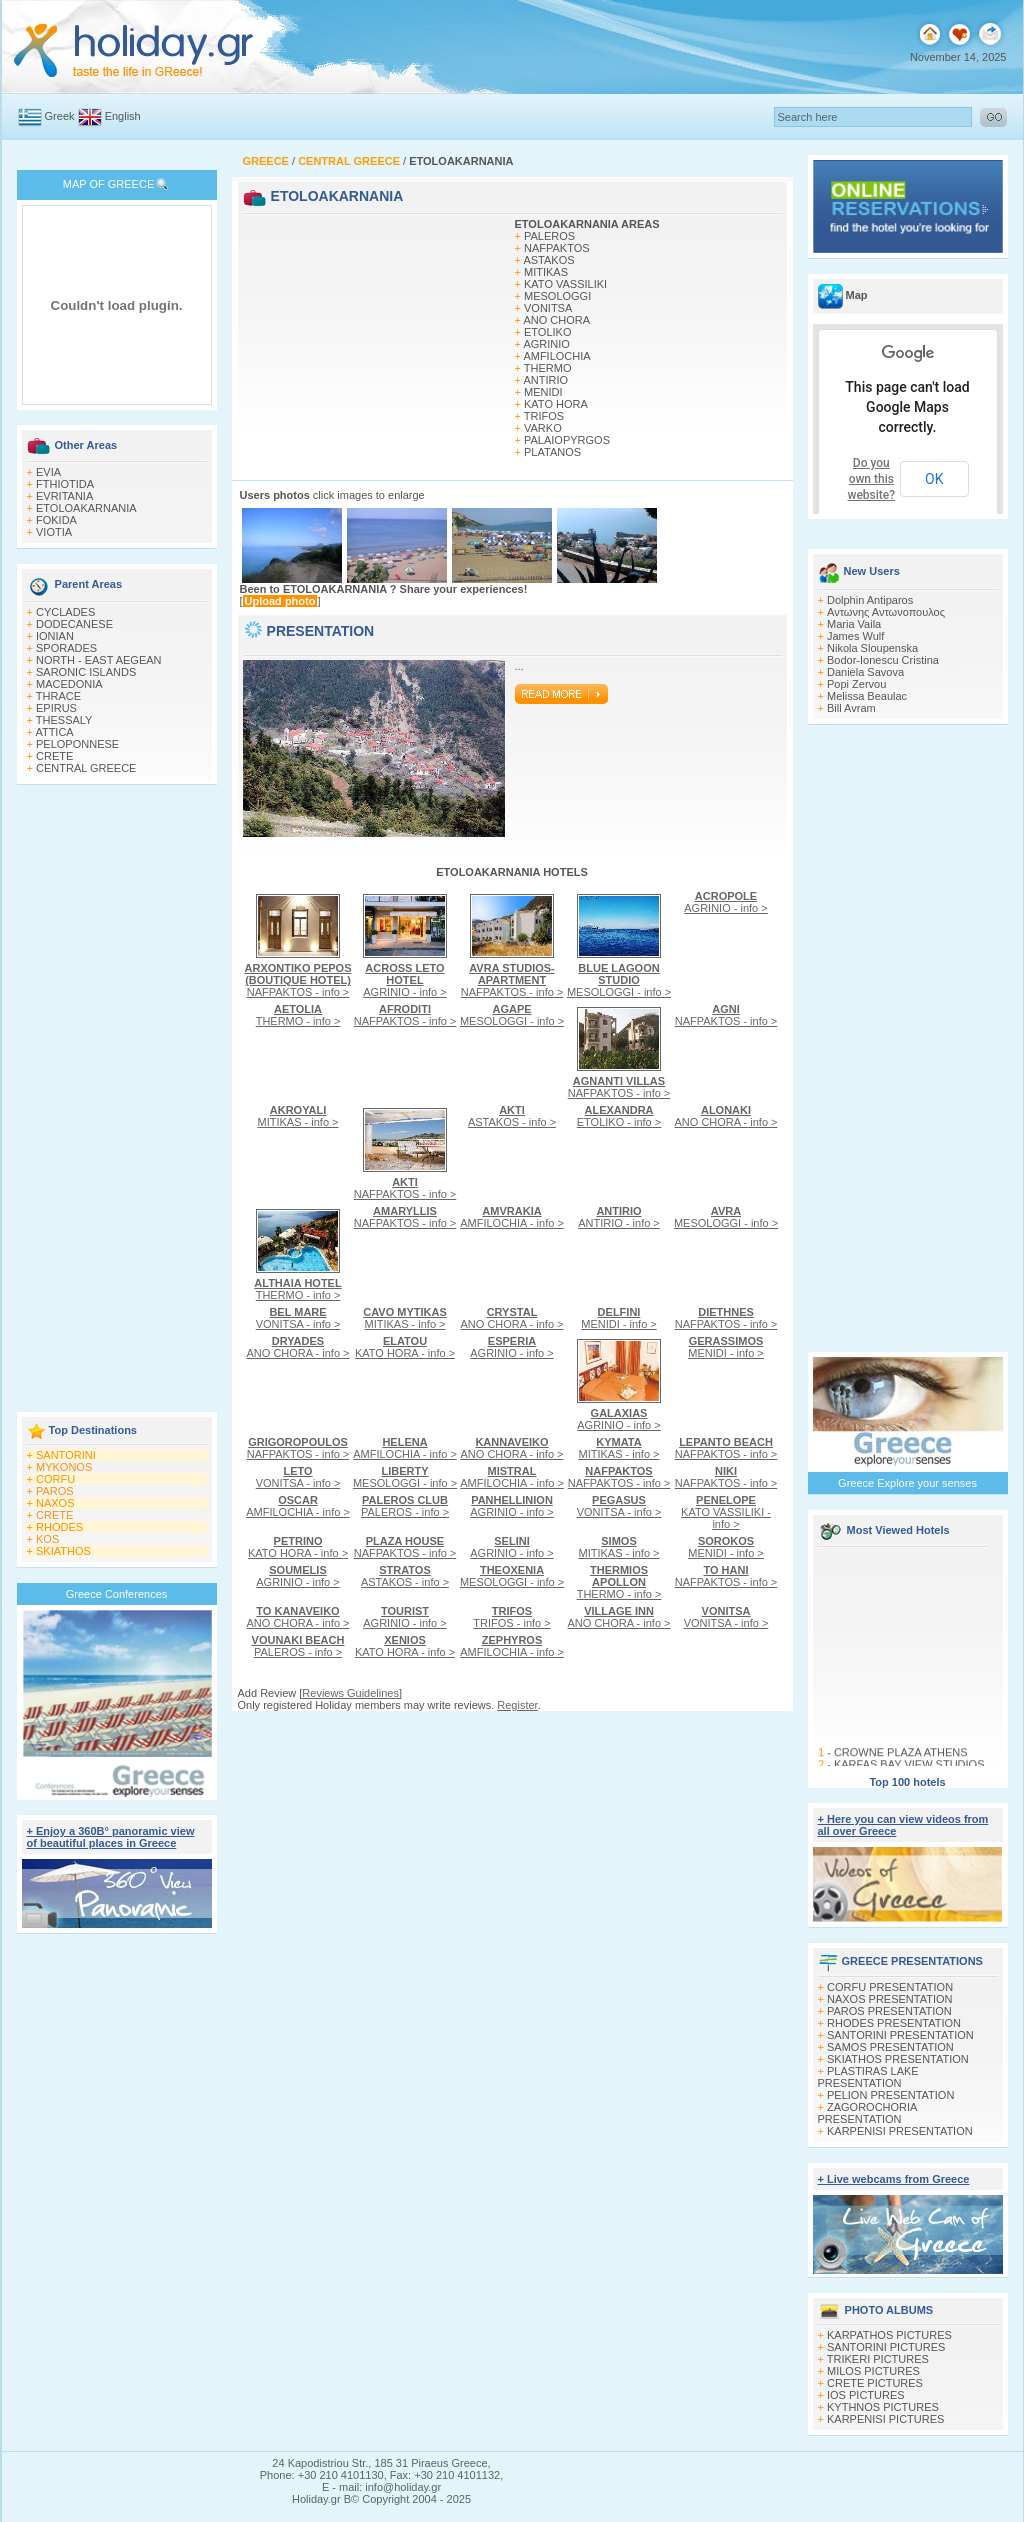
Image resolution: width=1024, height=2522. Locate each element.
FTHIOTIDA (65, 484)
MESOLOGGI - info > (619, 980)
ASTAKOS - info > (512, 1116)
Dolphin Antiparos (870, 600)
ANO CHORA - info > (725, 1116)
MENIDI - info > (619, 1318)
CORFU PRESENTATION (890, 1987)
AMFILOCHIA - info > (512, 1217)
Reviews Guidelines (350, 1693)
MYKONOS (64, 1467)
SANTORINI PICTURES (886, 2347)
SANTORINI (66, 1455)
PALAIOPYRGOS (567, 440)
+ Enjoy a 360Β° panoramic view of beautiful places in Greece (111, 1837)
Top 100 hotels (907, 1782)
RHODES (59, 1527)
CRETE (54, 756)
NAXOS (55, 1503)
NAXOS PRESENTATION (890, 1999)
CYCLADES (65, 612)
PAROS (55, 1491)
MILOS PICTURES (873, 2371)
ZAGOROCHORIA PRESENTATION (867, 2113)
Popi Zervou (856, 684)
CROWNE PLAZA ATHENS (900, 1757)
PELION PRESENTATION (890, 2095)
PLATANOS (552, 452)
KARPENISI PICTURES (885, 2419)
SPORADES (66, 648)
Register (517, 1705)
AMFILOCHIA (556, 356)
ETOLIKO (547, 332)
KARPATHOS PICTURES (889, 2335)
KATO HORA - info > (405, 1347)
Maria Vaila (854, 624)
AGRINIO (546, 344)
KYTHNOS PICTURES (883, 2407)
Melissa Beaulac (867, 696)
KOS (47, 1539)
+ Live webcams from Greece (894, 2179)
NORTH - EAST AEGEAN (99, 660)
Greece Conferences (117, 1594)
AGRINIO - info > (404, 980)
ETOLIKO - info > (619, 1116)
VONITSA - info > (298, 1318)
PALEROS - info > (405, 1506)
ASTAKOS (548, 260)
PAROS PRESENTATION (889, 2011)
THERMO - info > (298, 1015)
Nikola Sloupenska (872, 648)
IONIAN (55, 636)
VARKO (543, 428)
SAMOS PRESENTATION (890, 2047)
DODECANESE (74, 624)
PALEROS (549, 236)
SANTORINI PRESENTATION (900, 2035)
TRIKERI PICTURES (878, 2359)
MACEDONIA (69, 684)
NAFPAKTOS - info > (298, 980)
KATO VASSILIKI (565, 284)
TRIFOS (544, 416)
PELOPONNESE (77, 744)
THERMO (548, 368)
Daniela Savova (865, 672)
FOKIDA (56, 520)
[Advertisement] (117, 1100)
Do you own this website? (872, 479)
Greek (60, 116)
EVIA (48, 472)
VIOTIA (54, 532)
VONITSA (548, 308)
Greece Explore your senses (907, 1483)
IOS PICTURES (866, 2395)
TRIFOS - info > (511, 1617)
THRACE (58, 696)
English (123, 116)
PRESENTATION (321, 631)
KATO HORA (556, 404)
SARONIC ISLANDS (86, 672)
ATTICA (54, 732)
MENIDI (543, 392)
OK (934, 479)
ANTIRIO (545, 380)
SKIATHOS (63, 1551)
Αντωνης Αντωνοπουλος (886, 612)
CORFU (55, 1479)
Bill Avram (851, 708)
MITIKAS (546, 272)
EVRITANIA (64, 496)
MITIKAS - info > (298, 1116)
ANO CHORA (556, 320)
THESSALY (64, 720)
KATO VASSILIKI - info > (726, 1512)
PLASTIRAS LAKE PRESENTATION (868, 2077)
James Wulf (855, 636)
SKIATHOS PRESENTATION (898, 2059)
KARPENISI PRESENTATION (900, 2131)
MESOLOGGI (557, 296)
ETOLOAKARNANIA (86, 508)
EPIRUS (56, 708)
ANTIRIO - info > (619, 1217)
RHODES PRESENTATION (894, 2023)
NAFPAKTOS (557, 248)
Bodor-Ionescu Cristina (883, 660)
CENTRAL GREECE (86, 768)
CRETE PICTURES (875, 2383)
